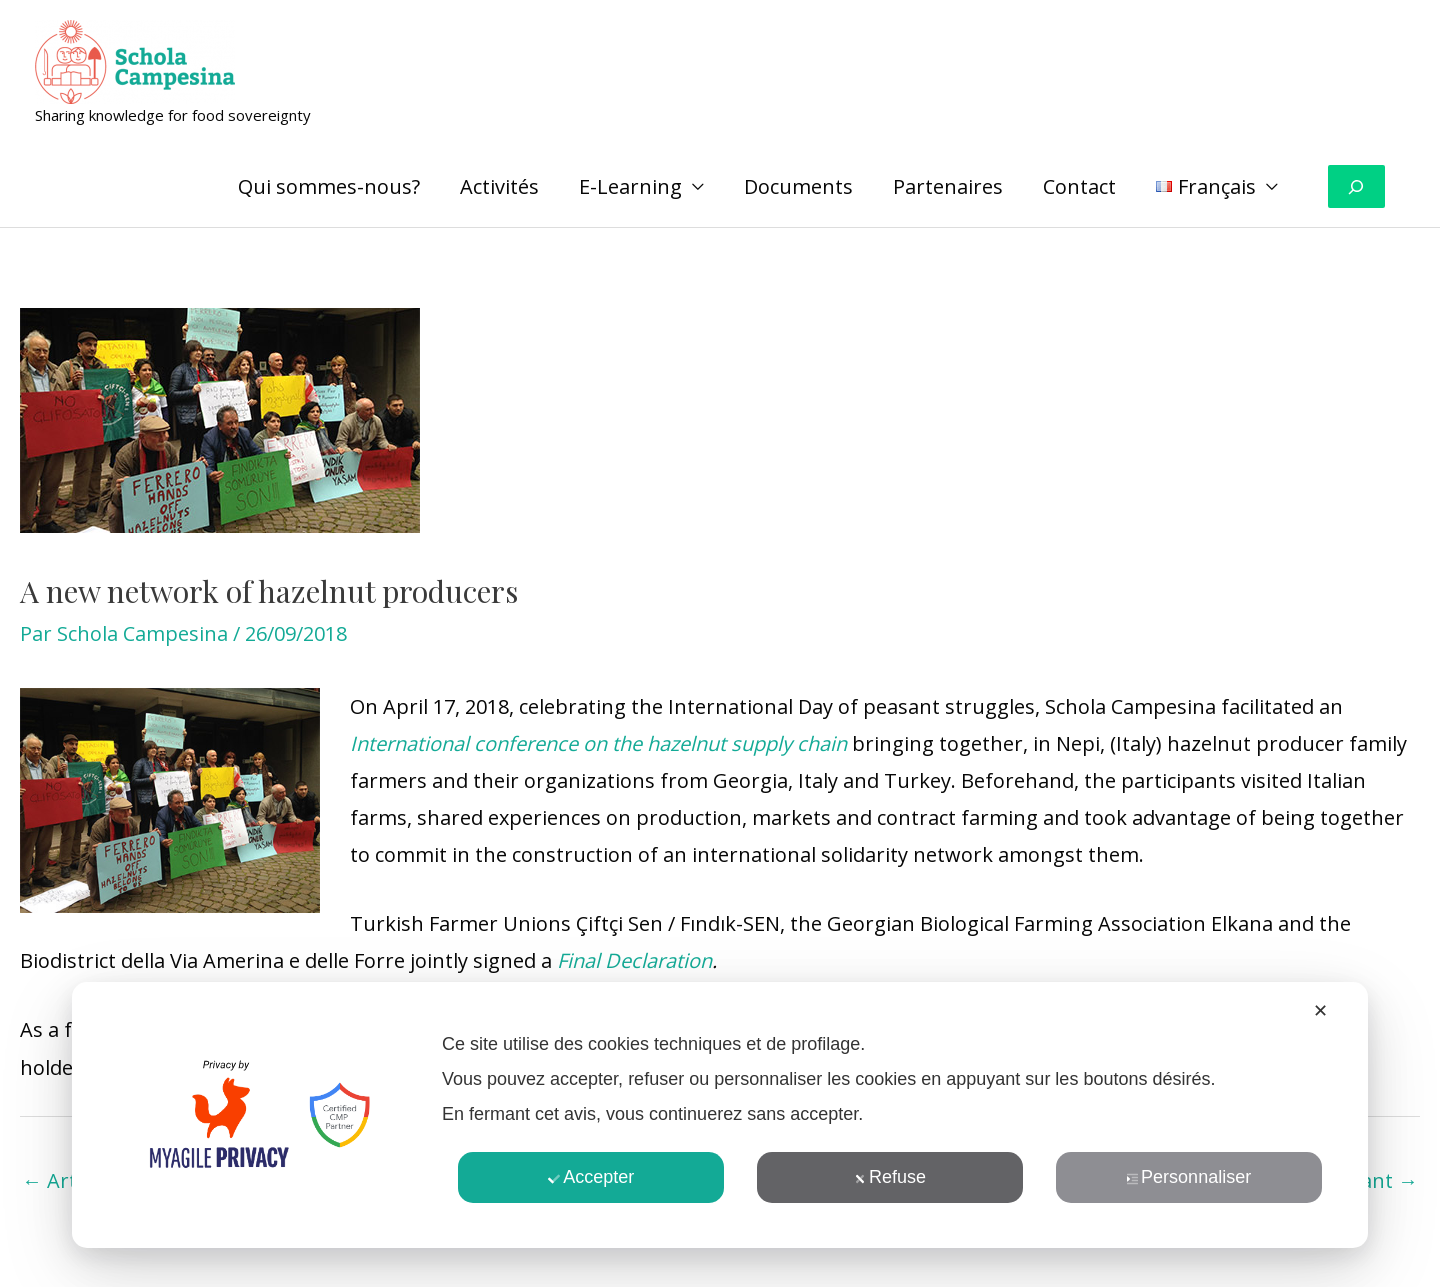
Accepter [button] (591, 1177)
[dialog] (720, 1115)
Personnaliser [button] (1188, 1177)
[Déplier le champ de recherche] (1356, 186)
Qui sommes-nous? (329, 186)
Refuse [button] (890, 1177)
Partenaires (948, 186)
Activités (499, 186)
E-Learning (630, 186)
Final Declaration (634, 960)
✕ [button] (1320, 1011)
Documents (798, 186)
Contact (1079, 186)
